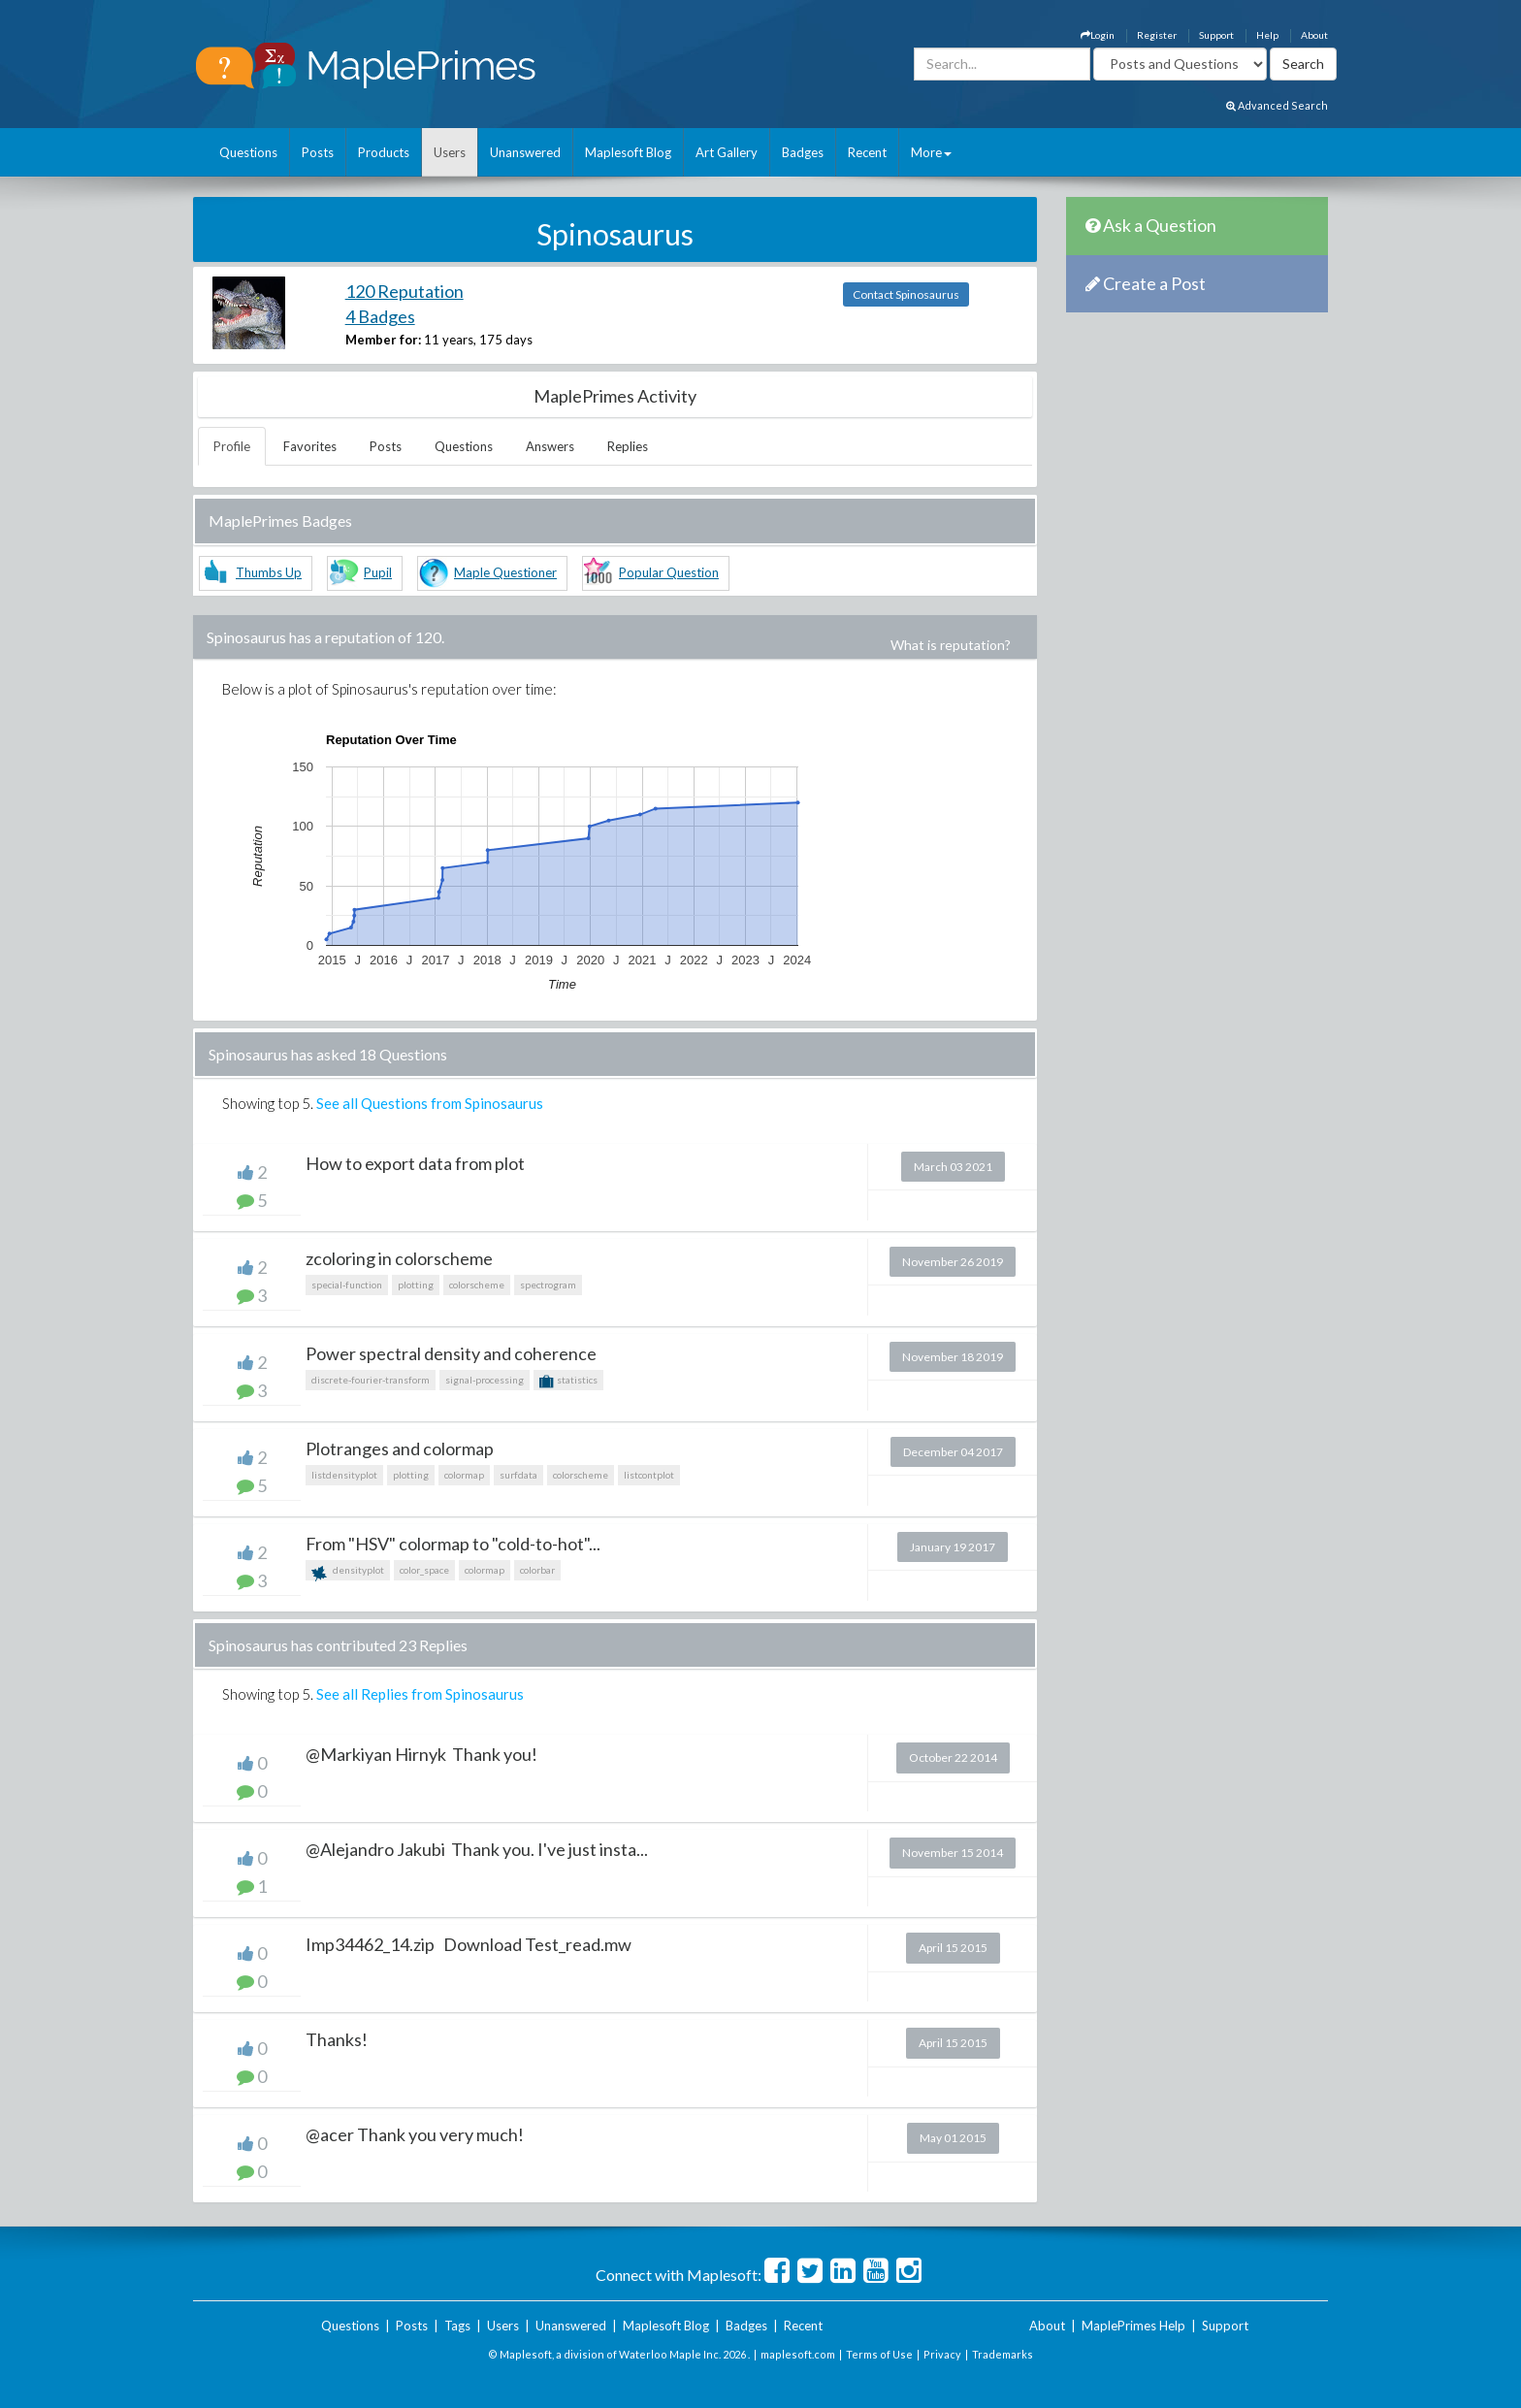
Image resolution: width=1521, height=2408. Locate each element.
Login (1098, 35)
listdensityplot (344, 1475)
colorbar (537, 1570)
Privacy (942, 2354)
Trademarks (1002, 2354)
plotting (416, 1284)
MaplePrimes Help (1133, 2325)
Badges (803, 152)
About (1314, 35)
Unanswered (525, 152)
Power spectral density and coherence (451, 1353)
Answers (550, 446)
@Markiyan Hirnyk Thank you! (421, 1754)
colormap (464, 1475)
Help (1267, 35)
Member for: (383, 339)
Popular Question (669, 572)
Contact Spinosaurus (906, 294)
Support (1216, 35)
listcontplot (649, 1475)
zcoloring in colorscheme (399, 1258)
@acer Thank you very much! (415, 2134)
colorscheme (476, 1284)
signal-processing (484, 1379)
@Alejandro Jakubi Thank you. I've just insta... (477, 1849)
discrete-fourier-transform (370, 1379)
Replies (627, 446)
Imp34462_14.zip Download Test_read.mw (468, 1944)
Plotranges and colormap (400, 1448)
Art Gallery (727, 152)
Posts (318, 152)
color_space (424, 1570)
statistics (568, 1381)
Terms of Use (879, 2354)
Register (1157, 35)
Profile (231, 446)
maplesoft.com (797, 2354)
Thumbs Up (269, 572)
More (931, 152)
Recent (867, 152)
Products (383, 152)
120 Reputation (404, 291)
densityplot (347, 1572)
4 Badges (380, 316)
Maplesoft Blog (628, 152)
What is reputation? (950, 644)
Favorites (310, 446)
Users (450, 152)
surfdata (518, 1475)
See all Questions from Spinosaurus (429, 1103)
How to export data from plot (415, 1163)
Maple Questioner (505, 572)
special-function (346, 1284)
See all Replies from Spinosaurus (420, 1694)
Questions (248, 152)
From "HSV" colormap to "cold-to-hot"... (453, 1543)
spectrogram (548, 1284)
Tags (457, 2325)
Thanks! (337, 2039)
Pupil (378, 572)
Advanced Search (1277, 105)
